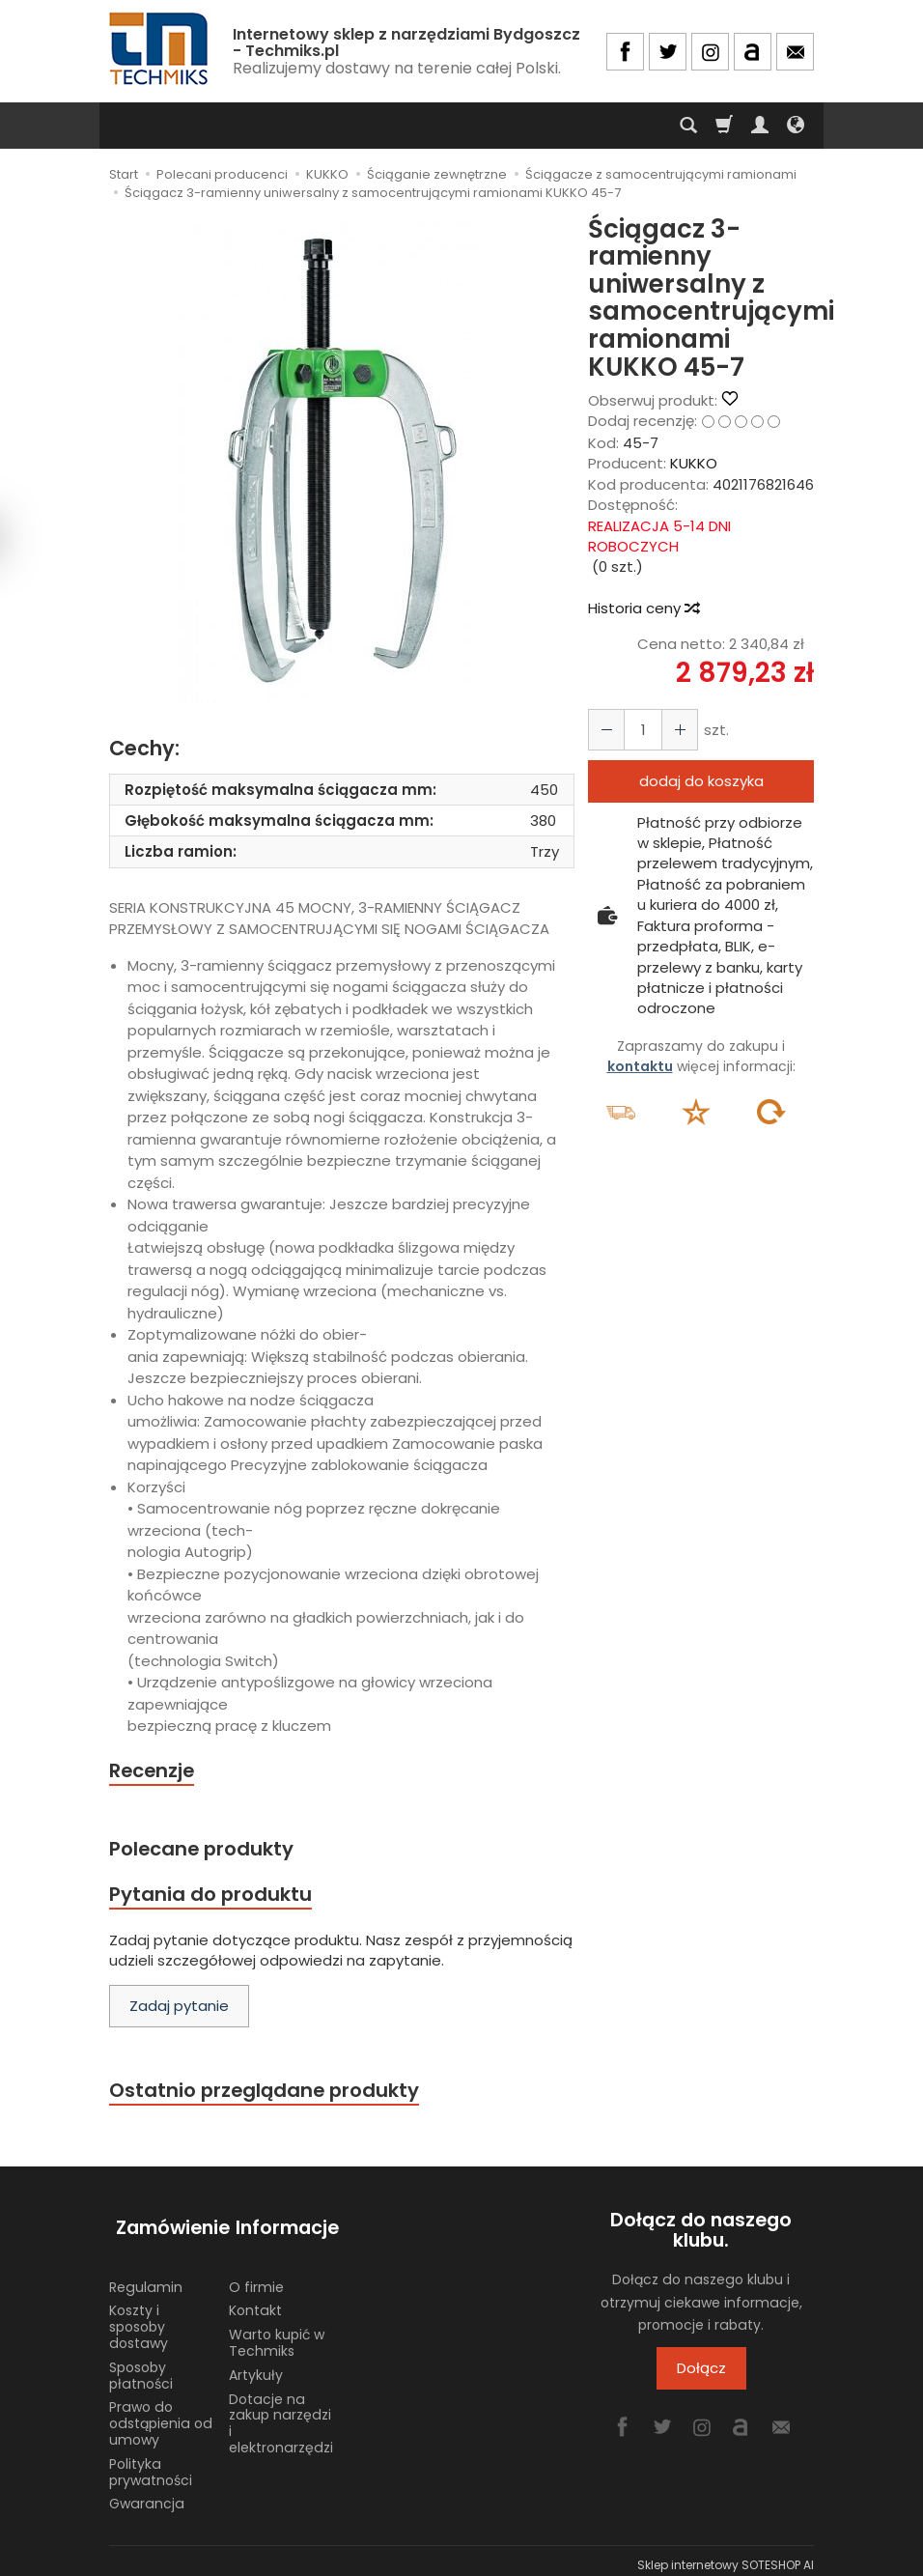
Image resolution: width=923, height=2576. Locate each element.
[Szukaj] (688, 125)
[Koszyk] (724, 125)
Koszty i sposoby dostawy (138, 2318)
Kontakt (255, 2301)
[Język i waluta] (795, 125)
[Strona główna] (160, 49)
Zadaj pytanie (179, 2011)
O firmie (256, 2277)
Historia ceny (643, 608)
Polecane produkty (205, 1850)
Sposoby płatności (141, 2366)
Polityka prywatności (150, 2462)
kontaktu (640, 1066)
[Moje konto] (759, 125)
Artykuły (256, 2365)
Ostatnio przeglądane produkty (269, 2095)
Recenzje (154, 1771)
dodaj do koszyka (701, 781)
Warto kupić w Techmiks (276, 2334)
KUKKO (693, 463)
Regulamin (145, 2277)
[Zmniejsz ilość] (673, 729)
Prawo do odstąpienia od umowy (160, 2415)
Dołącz (701, 2374)
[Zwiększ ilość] (604, 729)
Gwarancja (146, 2495)
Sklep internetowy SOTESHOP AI (725, 2556)
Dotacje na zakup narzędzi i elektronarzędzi (281, 2414)
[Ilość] (639, 729)
